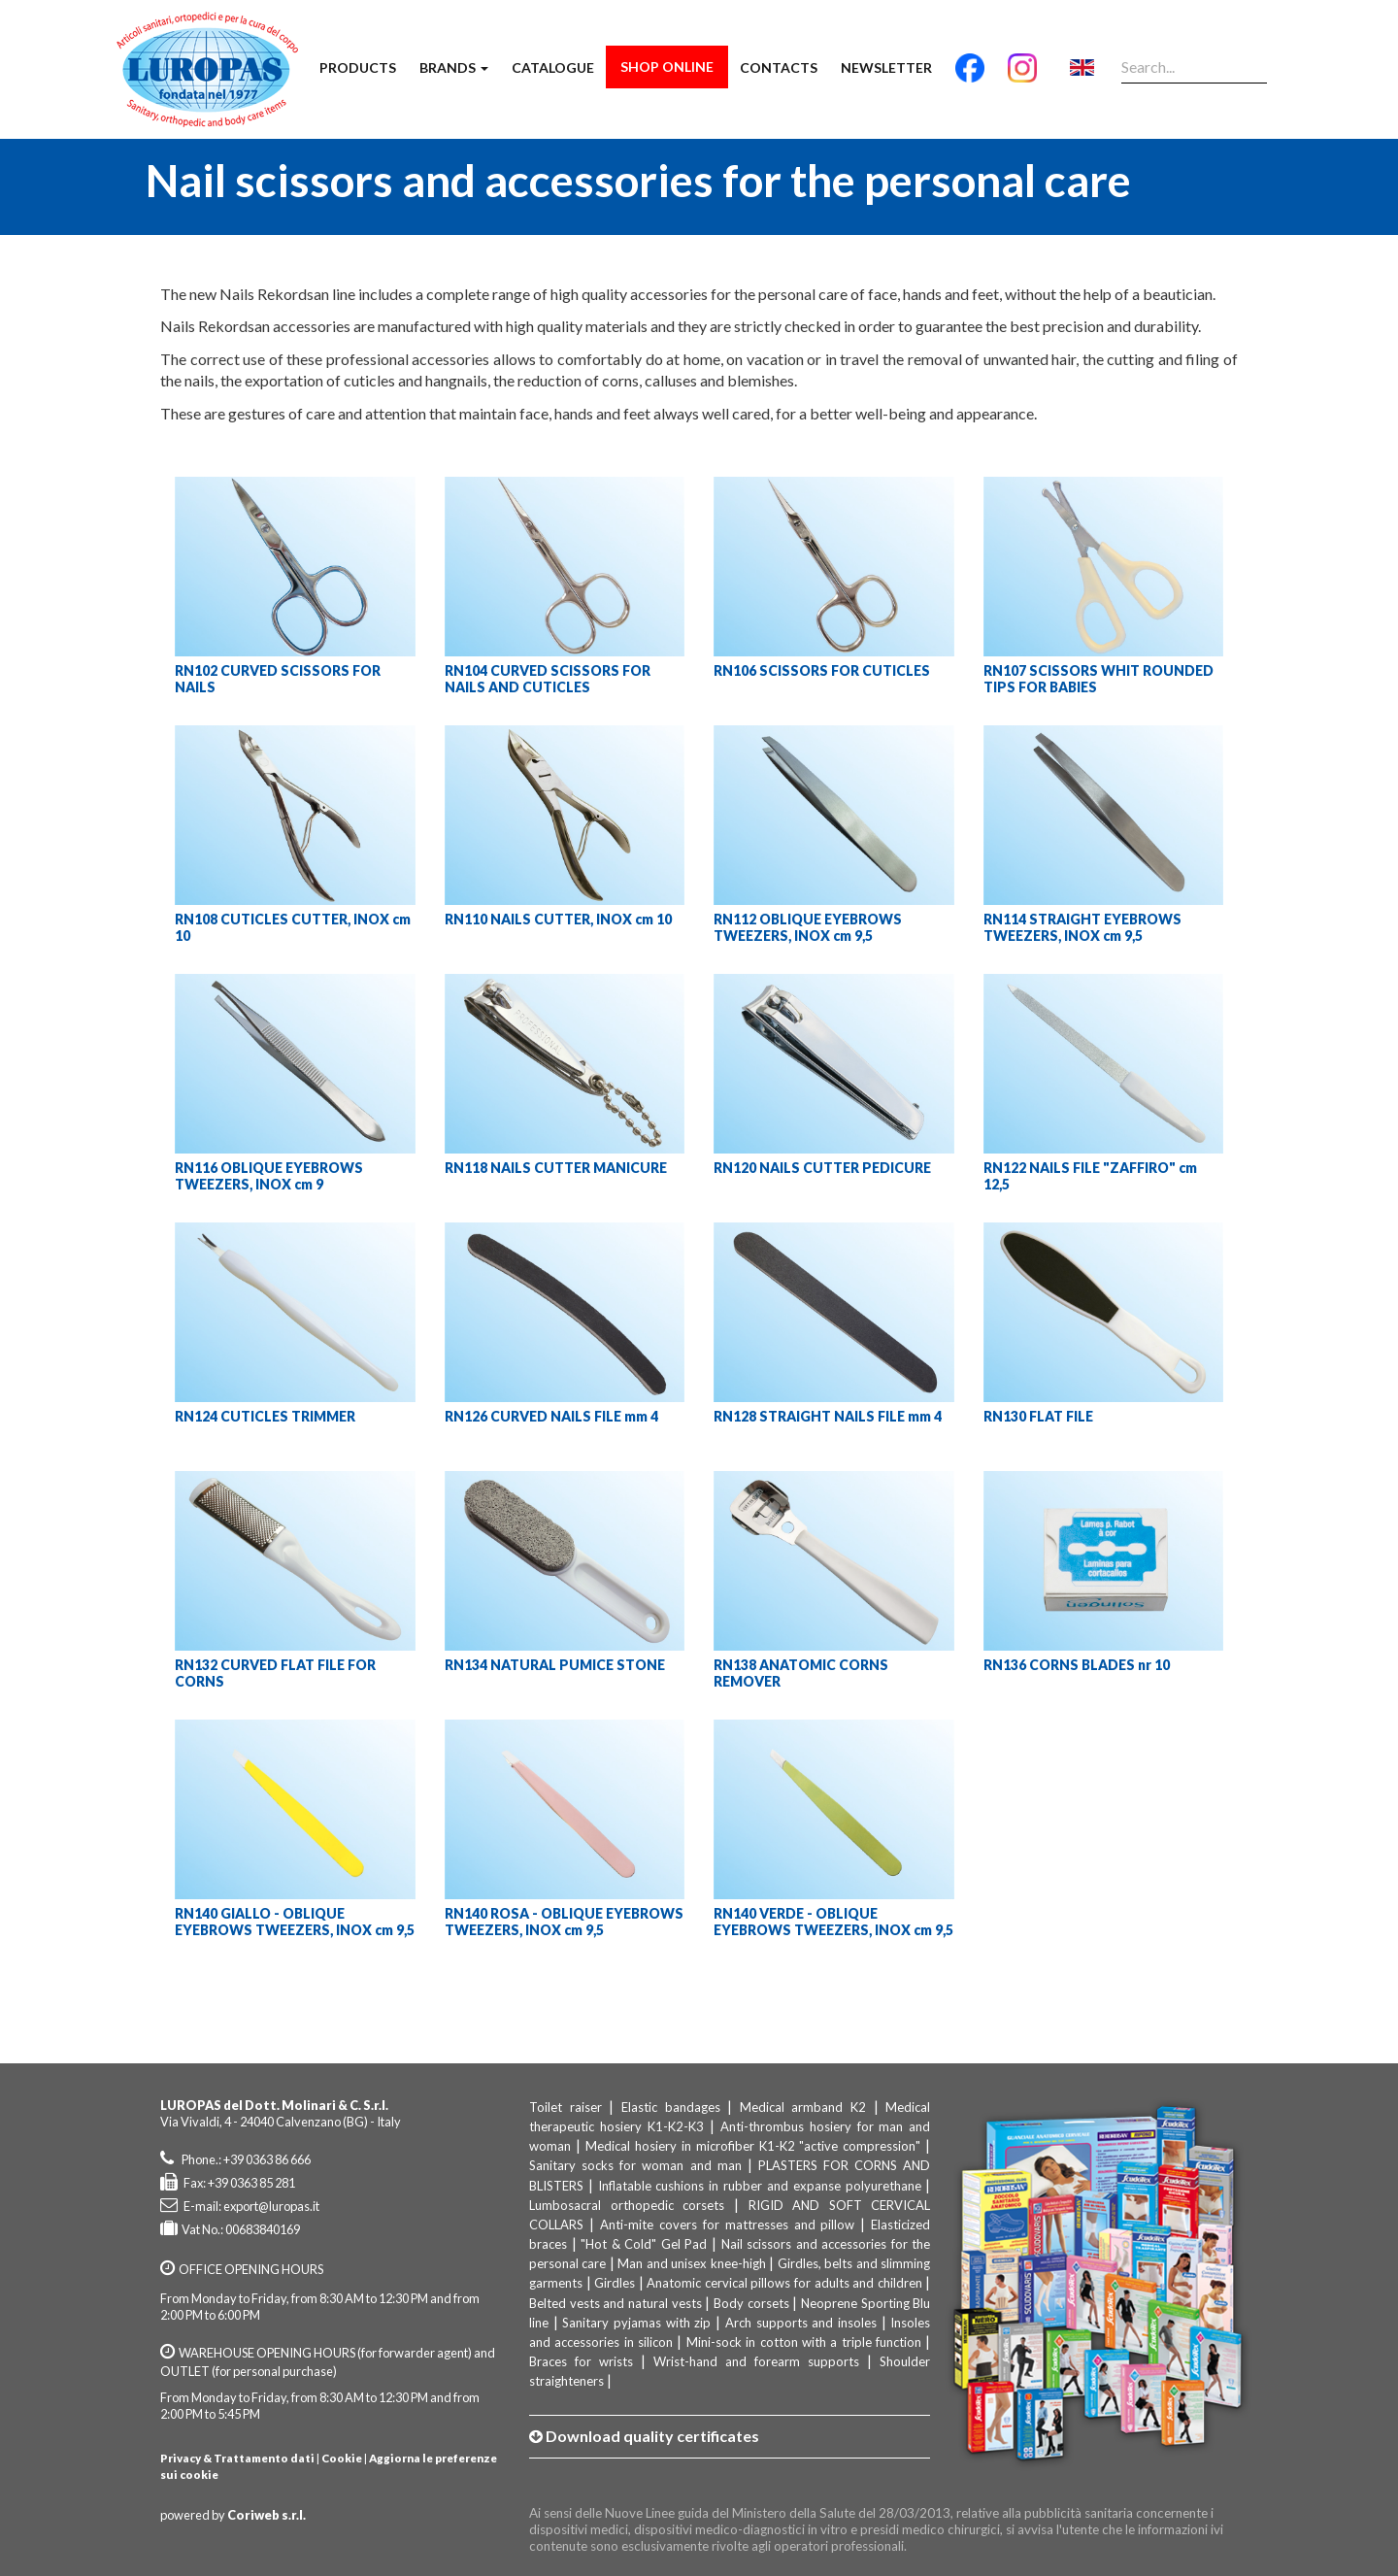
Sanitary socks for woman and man (635, 2165)
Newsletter (886, 67)
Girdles (614, 2283)
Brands (453, 67)
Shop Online (667, 66)
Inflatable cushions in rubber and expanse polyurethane (759, 2185)
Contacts (778, 67)
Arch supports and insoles (801, 2322)
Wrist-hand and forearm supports (756, 2361)
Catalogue (553, 67)
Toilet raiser (565, 2107)
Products (357, 67)
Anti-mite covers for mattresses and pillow (727, 2224)
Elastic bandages (670, 2107)
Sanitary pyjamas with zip (636, 2322)
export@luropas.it (271, 2206)
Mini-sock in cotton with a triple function (803, 2342)
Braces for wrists (581, 2361)
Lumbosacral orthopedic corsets (626, 2205)
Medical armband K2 (803, 2107)
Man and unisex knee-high (691, 2263)
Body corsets (751, 2303)
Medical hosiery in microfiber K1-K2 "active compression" (753, 2146)
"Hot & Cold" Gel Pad (644, 2244)
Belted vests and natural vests (615, 2303)
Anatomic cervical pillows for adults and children (784, 2283)
